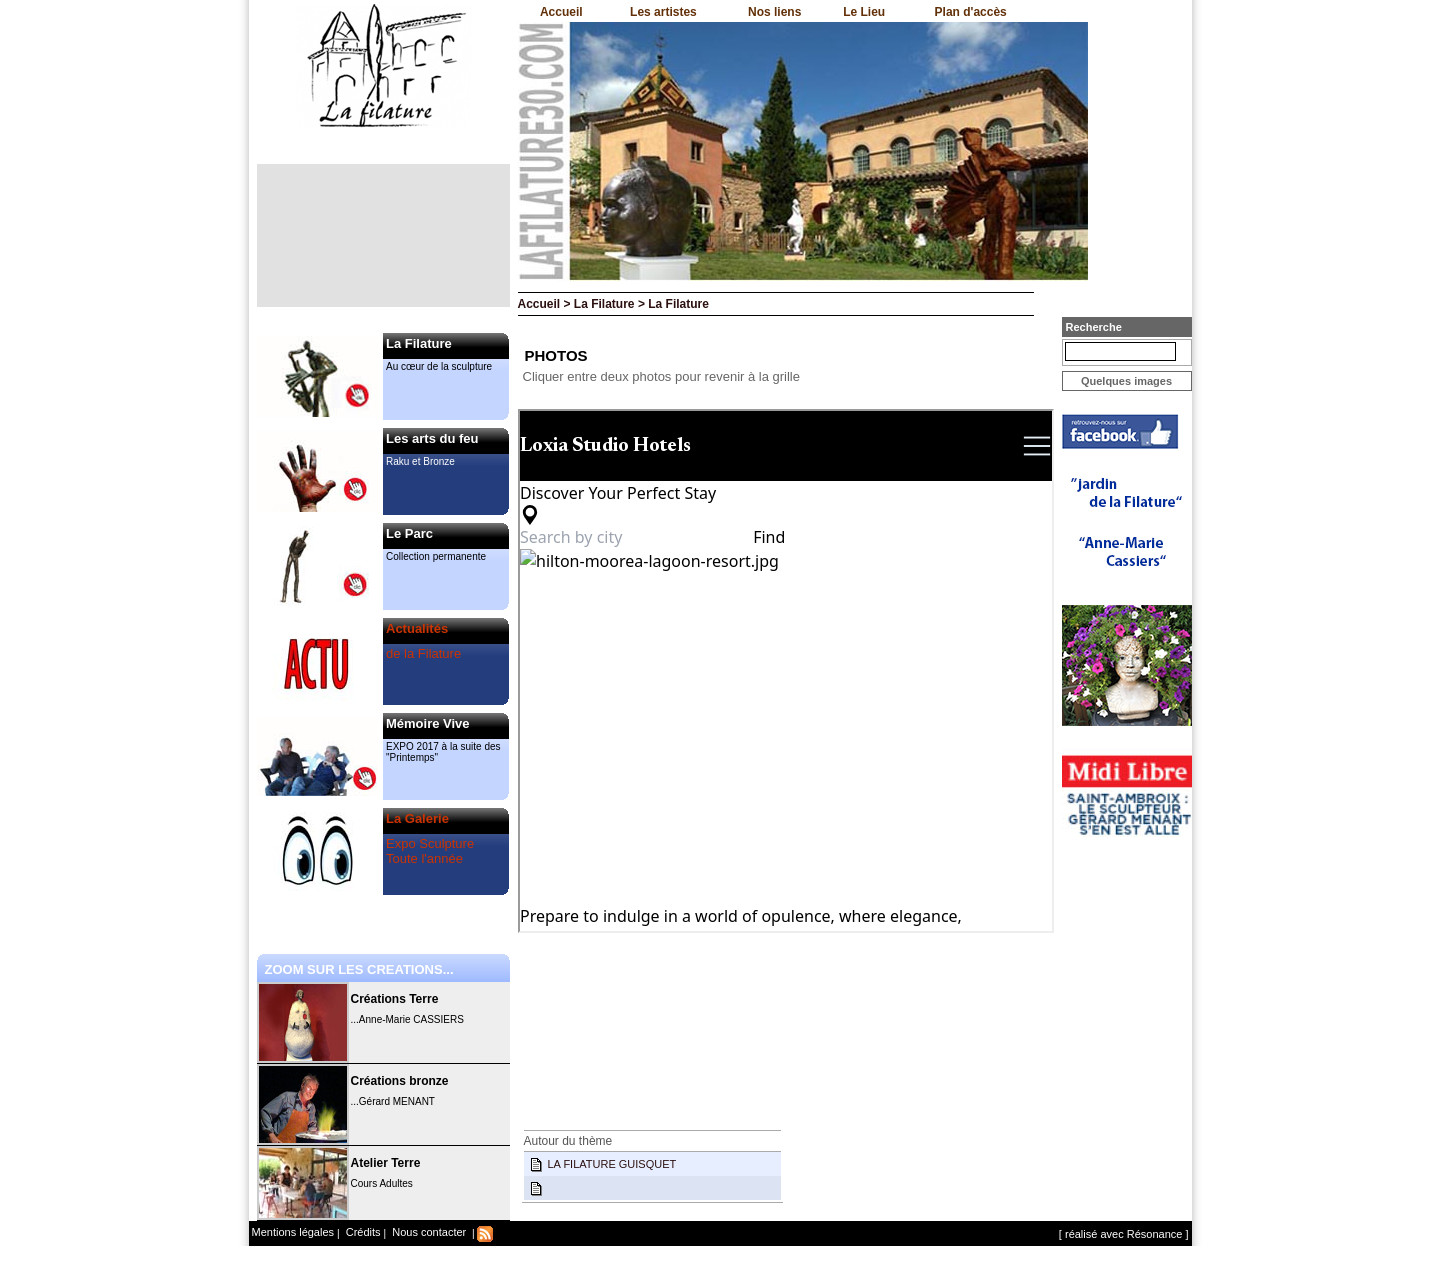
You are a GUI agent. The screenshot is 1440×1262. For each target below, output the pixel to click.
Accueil (561, 12)
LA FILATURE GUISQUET (612, 1164)
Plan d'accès (971, 12)
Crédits (362, 1232)
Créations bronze (400, 1081)
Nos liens (774, 12)
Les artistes (663, 12)
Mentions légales (293, 1232)
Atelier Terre (386, 1163)
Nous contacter (427, 1232)
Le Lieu (864, 12)
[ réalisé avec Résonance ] (1124, 1234)
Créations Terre (395, 999)
